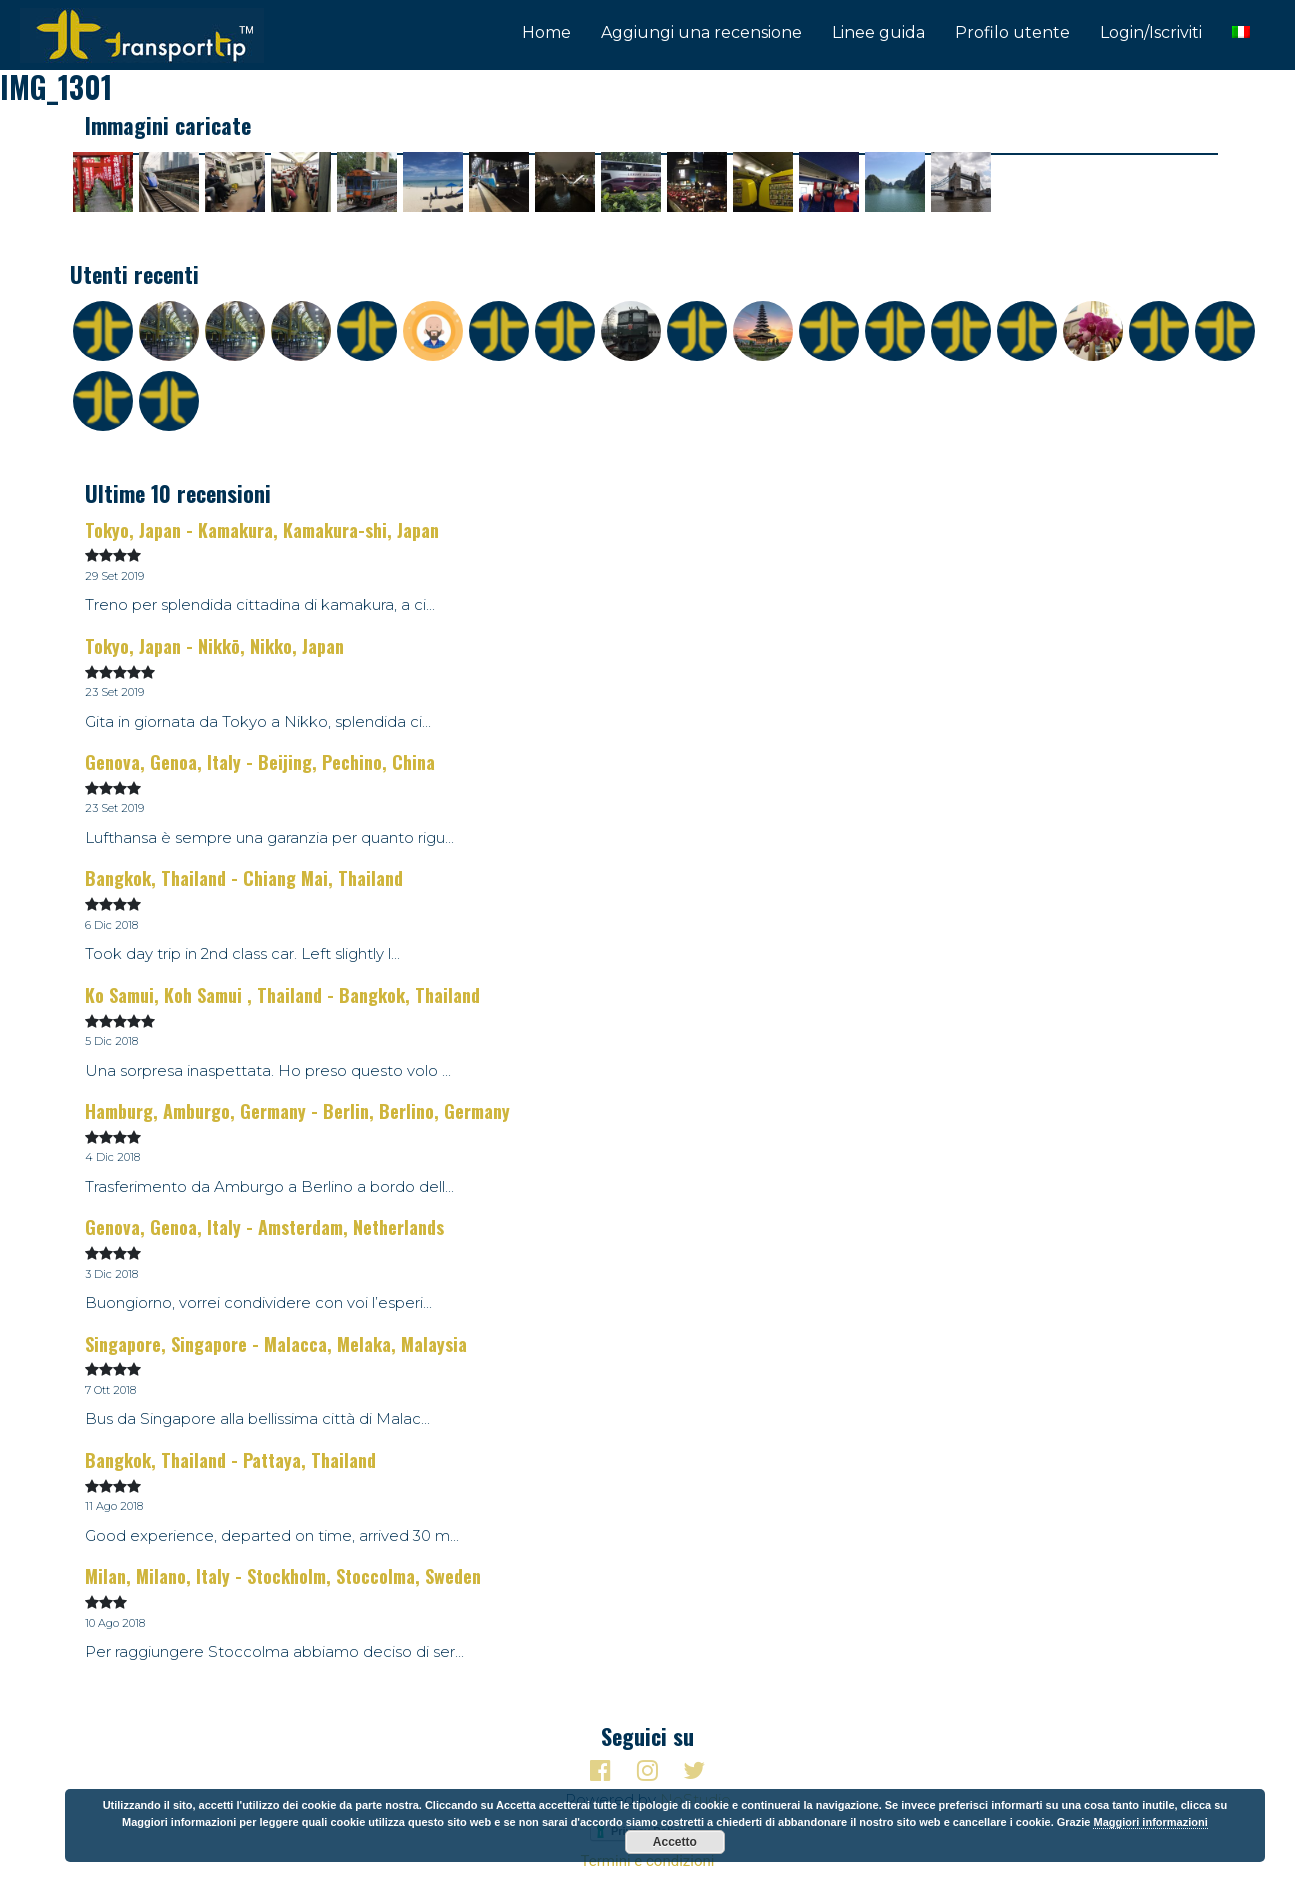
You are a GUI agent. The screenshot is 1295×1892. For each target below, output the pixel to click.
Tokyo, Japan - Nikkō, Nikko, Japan (214, 646)
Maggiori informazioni (1150, 1822)
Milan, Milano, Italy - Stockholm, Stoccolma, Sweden (283, 1576)
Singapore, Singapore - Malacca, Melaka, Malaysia (276, 1344)
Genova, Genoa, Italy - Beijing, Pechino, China (260, 762)
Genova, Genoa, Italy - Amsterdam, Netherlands (264, 1227)
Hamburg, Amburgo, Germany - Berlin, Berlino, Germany (297, 1111)
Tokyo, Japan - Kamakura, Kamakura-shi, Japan (262, 530)
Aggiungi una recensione (701, 32)
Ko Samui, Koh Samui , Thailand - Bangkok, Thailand (282, 995)
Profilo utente (1012, 32)
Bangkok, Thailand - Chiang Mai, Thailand (244, 878)
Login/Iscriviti (1151, 32)
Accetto (675, 1842)
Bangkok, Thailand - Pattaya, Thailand (230, 1460)
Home (546, 32)
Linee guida (878, 32)
